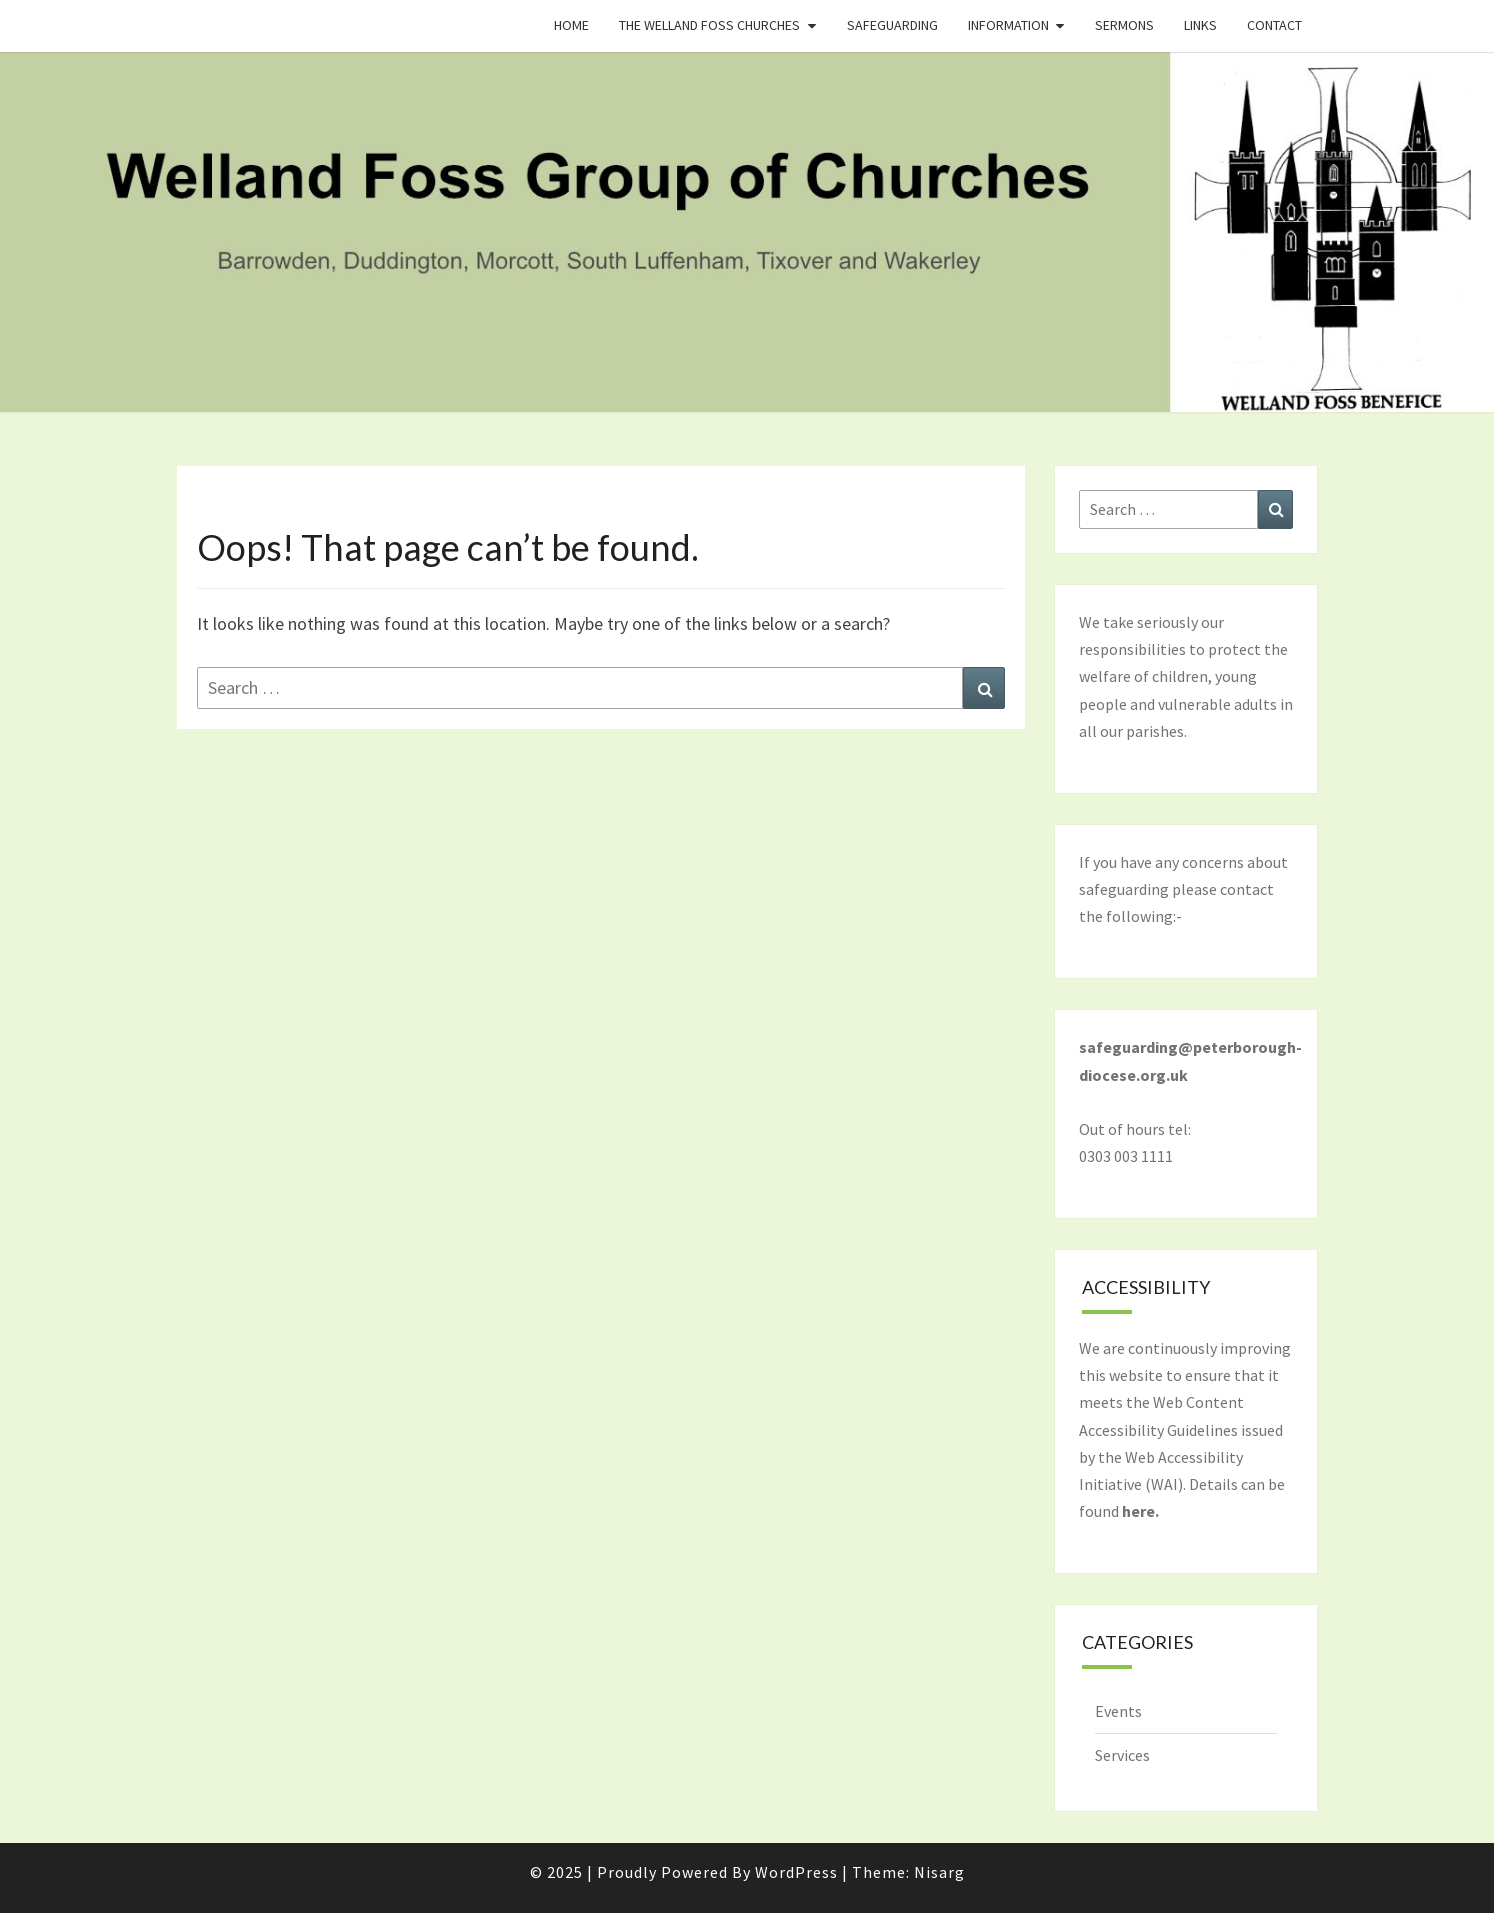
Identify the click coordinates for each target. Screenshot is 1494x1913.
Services (1122, 1755)
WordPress (796, 1872)
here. (1140, 1511)
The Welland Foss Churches (709, 25)
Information (1008, 25)
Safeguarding (892, 25)
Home (571, 25)
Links (1200, 25)
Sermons (1124, 25)
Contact (1274, 25)
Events (1118, 1711)
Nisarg (939, 1872)
